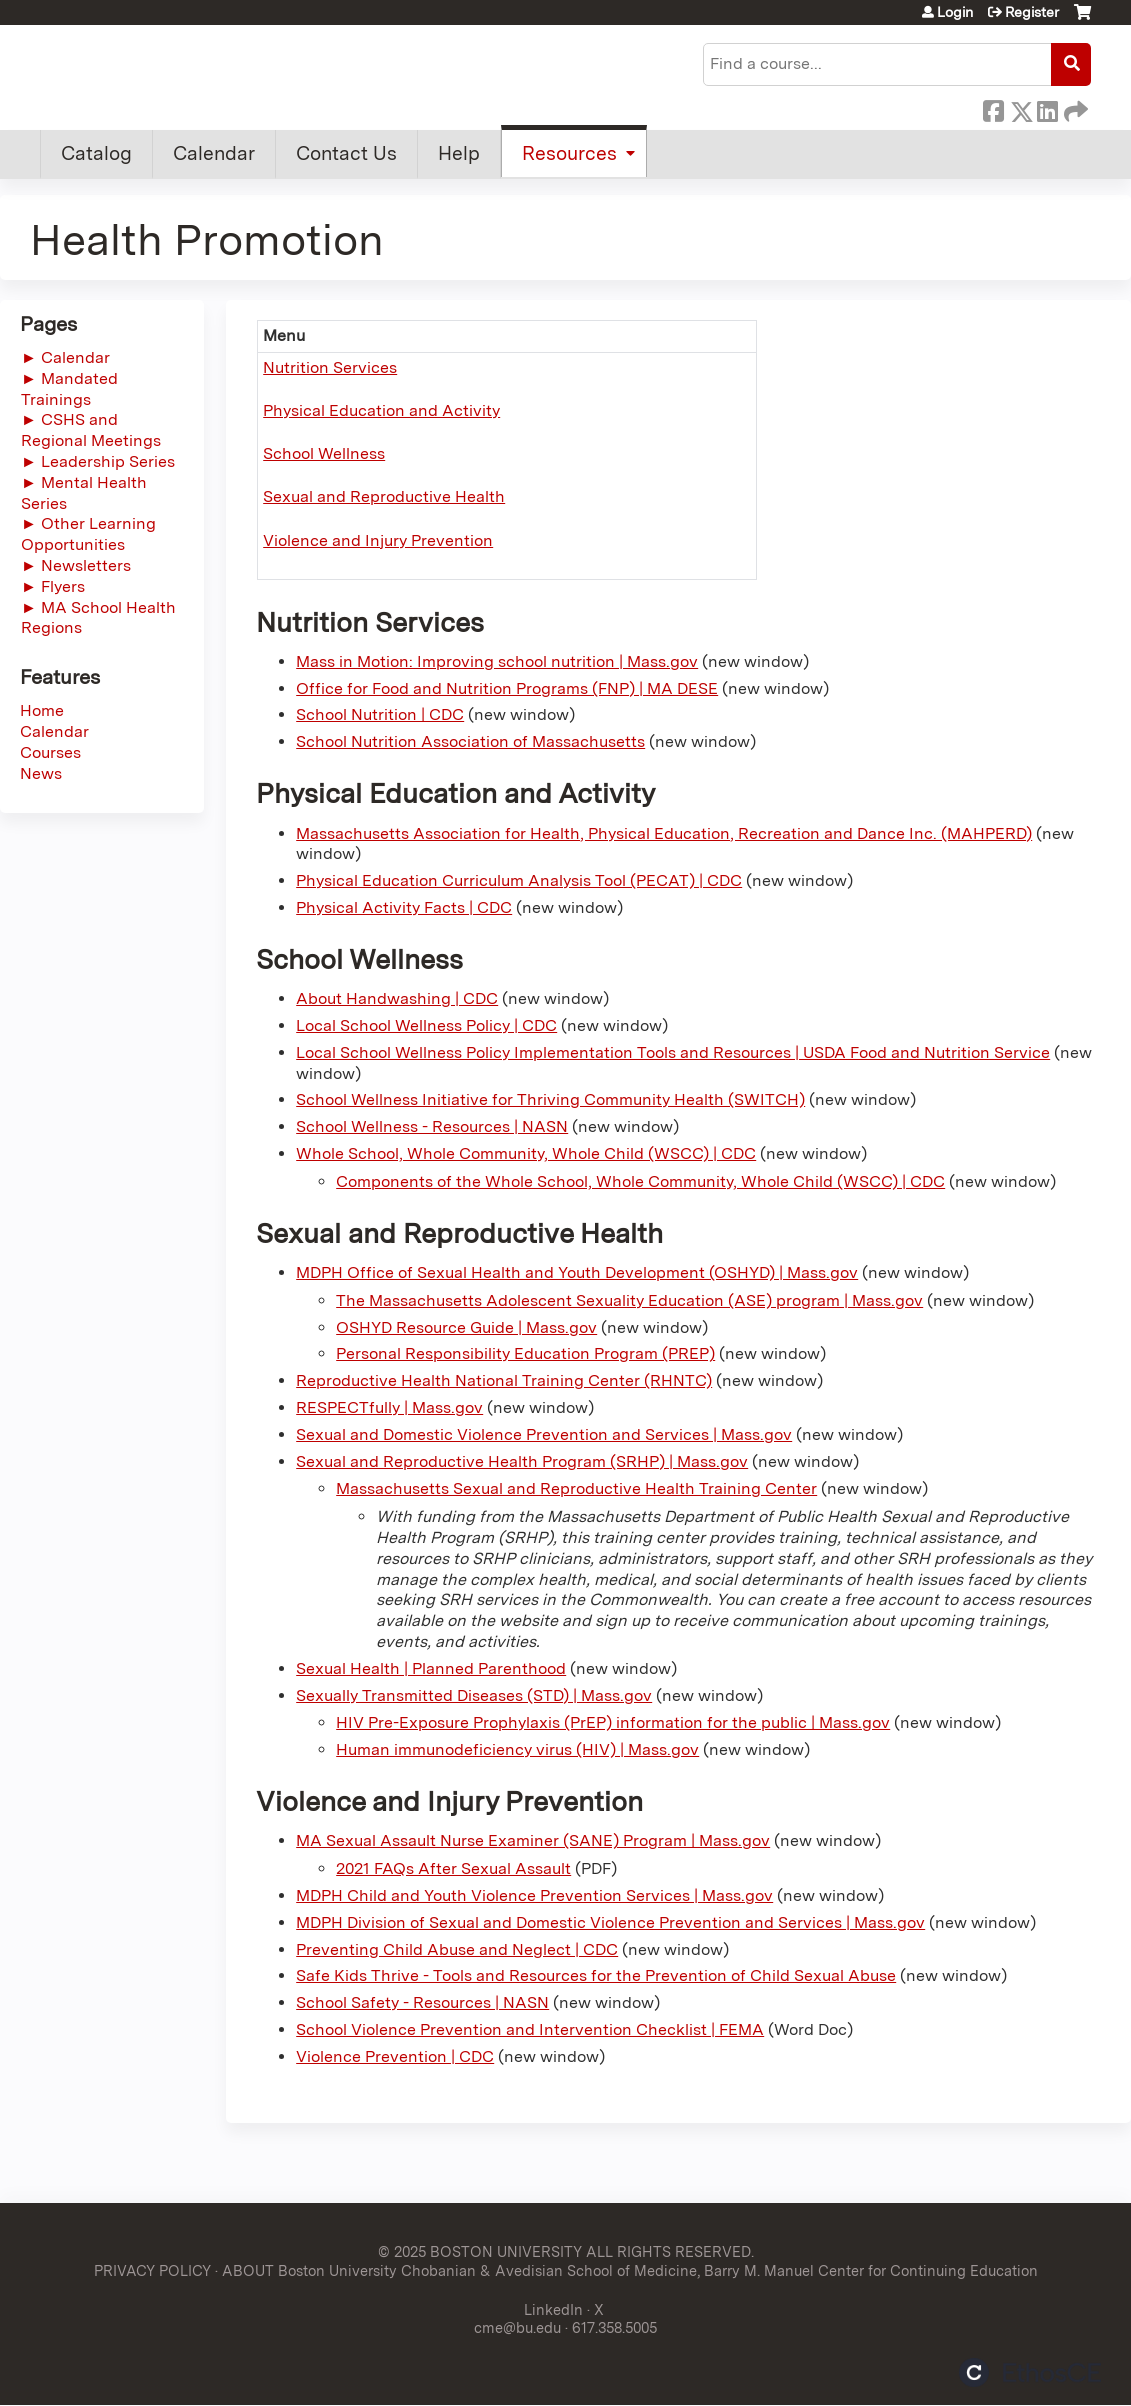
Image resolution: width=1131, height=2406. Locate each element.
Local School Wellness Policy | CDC (426, 1025)
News (41, 773)
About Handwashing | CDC (397, 998)
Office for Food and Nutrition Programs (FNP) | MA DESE (507, 688)
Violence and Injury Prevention (378, 540)
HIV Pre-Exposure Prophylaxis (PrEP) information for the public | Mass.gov (613, 1722)
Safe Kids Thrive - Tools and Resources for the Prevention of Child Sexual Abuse (596, 1975)
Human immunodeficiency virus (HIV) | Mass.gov (517, 1749)
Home (42, 710)
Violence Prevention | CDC (395, 2056)
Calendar (214, 153)
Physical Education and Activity (381, 410)
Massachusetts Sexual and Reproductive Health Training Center (576, 1488)
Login (955, 12)
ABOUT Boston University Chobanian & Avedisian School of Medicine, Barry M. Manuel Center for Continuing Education (630, 2270)
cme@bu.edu (517, 2327)
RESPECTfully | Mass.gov (389, 1407)
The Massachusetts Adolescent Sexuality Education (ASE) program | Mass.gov (629, 1300)
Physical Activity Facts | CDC (404, 907)
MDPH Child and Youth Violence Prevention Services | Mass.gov (534, 1895)
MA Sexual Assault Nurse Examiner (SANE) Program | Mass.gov (533, 1840)
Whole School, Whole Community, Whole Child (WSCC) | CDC (526, 1153)
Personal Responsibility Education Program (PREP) (525, 1353)
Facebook (993, 108)
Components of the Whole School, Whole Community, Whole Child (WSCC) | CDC (640, 1181)
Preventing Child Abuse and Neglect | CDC (457, 1949)
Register (1032, 12)
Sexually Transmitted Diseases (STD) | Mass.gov (474, 1695)
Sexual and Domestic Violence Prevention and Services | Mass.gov (544, 1434)
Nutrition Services (330, 367)
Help (459, 153)
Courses (50, 752)
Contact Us (346, 153)
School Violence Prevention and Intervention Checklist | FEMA (530, 2029)
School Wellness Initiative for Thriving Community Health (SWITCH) (550, 1099)
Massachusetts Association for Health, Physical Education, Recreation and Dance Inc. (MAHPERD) (664, 833)
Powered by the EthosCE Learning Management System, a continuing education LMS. (1030, 2372)
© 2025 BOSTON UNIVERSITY (480, 2251)
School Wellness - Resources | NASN (432, 1126)
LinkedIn (1047, 108)
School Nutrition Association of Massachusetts (470, 741)
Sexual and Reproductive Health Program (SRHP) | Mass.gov (522, 1461)
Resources (569, 153)
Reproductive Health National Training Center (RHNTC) (504, 1380)
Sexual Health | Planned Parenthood (431, 1668)
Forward (1074, 108)
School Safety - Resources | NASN (422, 2002)
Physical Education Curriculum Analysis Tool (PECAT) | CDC (519, 880)
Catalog (96, 153)
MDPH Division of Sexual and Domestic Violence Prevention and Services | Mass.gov (610, 1922)
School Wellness (324, 453)
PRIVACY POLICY (152, 2270)
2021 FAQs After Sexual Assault (453, 1868)
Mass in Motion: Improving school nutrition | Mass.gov (497, 661)
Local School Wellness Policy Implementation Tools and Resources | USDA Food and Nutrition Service (673, 1052)
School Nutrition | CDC (380, 714)
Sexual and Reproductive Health (384, 496)
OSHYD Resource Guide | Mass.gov (466, 1327)
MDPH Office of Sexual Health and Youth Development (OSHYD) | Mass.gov (577, 1272)
